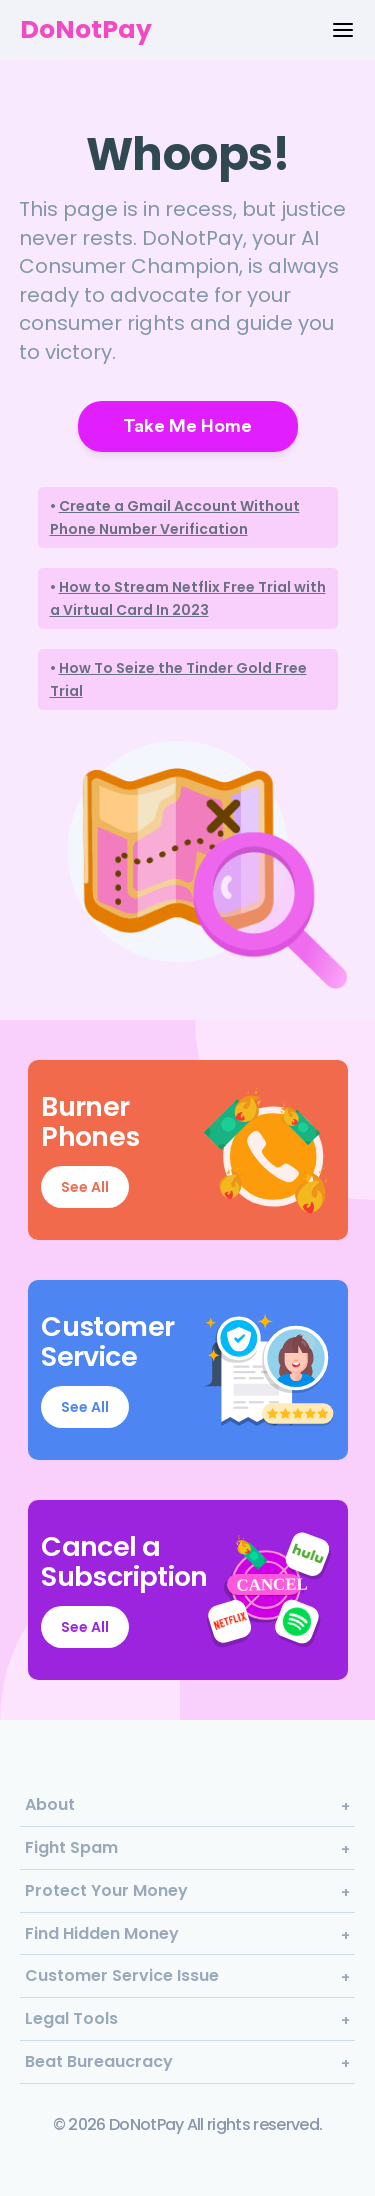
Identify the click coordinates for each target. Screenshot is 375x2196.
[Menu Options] (343, 30)
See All (85, 1187)
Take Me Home (187, 426)
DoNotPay (86, 29)
